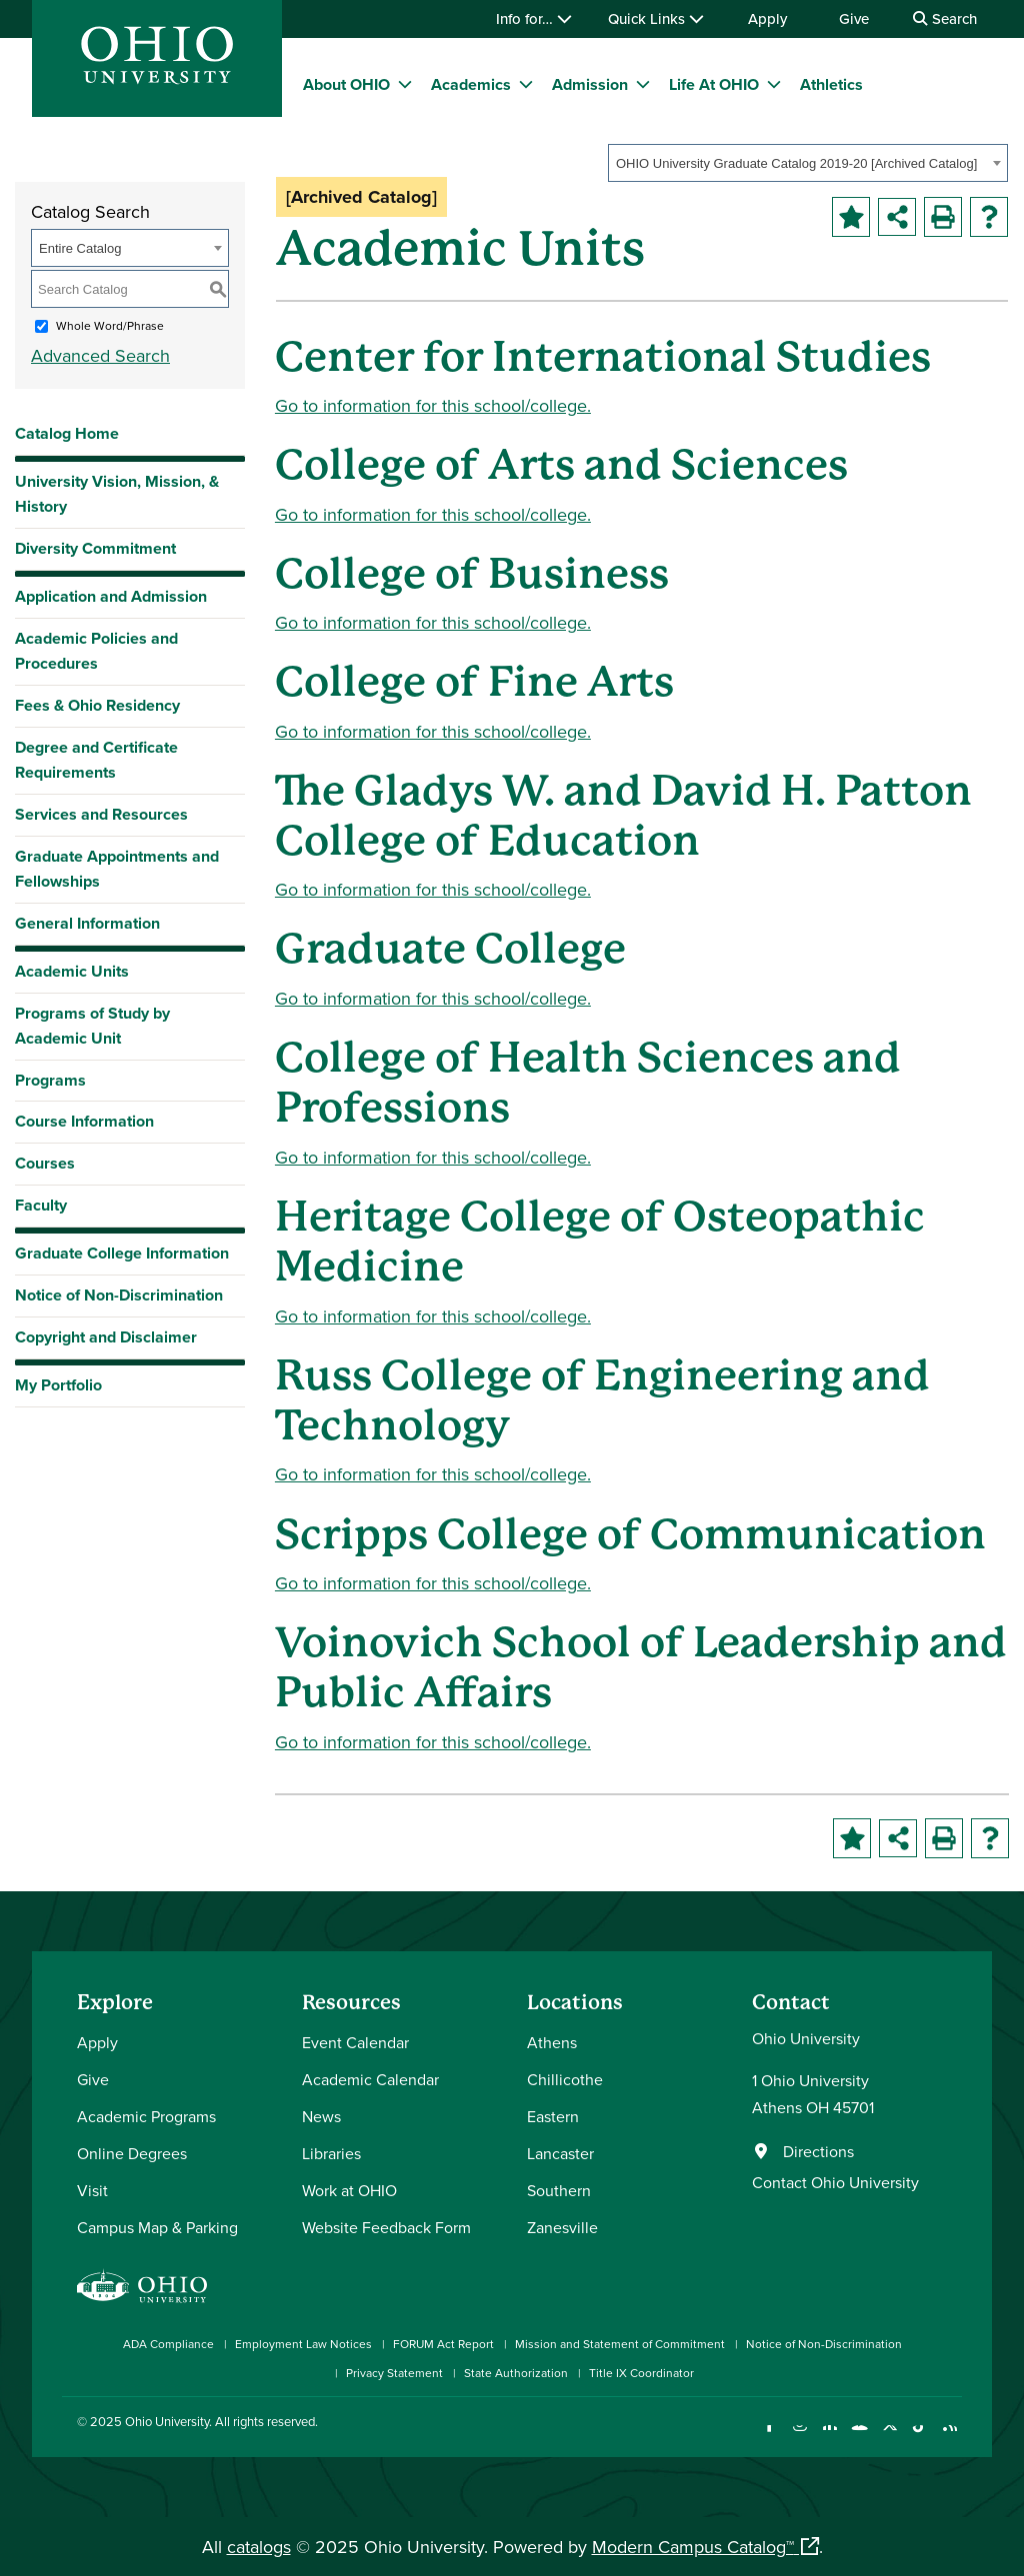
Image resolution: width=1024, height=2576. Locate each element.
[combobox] (808, 163)
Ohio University (167, 2421)
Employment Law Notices (303, 2343)
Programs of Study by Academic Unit (92, 1026)
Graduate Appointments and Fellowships (117, 869)
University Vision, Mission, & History (117, 494)
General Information (87, 923)
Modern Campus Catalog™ (693, 2546)
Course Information (84, 1121)
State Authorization (516, 2372)
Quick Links (656, 18)
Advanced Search (100, 355)
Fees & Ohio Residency (97, 705)
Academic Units (72, 971)
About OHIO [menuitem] (346, 84)
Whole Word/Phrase (110, 325)
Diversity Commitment (95, 548)
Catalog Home (67, 433)
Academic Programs (146, 2116)
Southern (559, 2190)
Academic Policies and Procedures (96, 651)
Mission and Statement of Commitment (620, 2343)
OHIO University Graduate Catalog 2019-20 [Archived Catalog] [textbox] (796, 163)
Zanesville (562, 2227)
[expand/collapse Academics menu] (526, 84)
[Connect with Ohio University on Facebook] (769, 2437)
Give (854, 18)
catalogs (259, 2546)
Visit (92, 2190)
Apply (767, 18)
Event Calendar (355, 2042)
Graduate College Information (122, 1258)
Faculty (41, 1205)
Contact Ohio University (835, 2182)
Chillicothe (565, 2079)
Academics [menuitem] (471, 84)
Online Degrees (132, 2153)
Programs (50, 1080)
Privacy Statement (394, 2372)
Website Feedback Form (386, 2227)
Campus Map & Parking (157, 2227)
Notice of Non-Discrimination (119, 1295)
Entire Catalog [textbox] (80, 248)
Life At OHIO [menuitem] (714, 84)
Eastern (553, 2116)
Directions (818, 2151)
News (321, 2116)
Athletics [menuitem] (831, 84)
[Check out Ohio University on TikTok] (919, 2437)
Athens (552, 2042)
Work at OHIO (349, 2190)
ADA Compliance (168, 2343)
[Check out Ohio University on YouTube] (859, 2437)
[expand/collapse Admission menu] (643, 84)
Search (945, 18)
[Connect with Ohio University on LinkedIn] (829, 2437)
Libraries (331, 2153)
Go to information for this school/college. (433, 405)
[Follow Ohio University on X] (889, 2437)
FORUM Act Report (443, 2343)
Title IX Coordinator (641, 2372)
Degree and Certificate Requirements (96, 760)
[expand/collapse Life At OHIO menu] (774, 84)
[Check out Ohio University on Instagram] (799, 2437)
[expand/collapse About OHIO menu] (405, 84)
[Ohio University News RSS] (949, 2437)
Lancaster (560, 2153)
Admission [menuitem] (590, 84)
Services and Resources (101, 814)
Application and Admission (111, 596)
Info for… (534, 18)
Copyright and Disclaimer (106, 1336)
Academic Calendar (370, 2079)
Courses (45, 1163)
